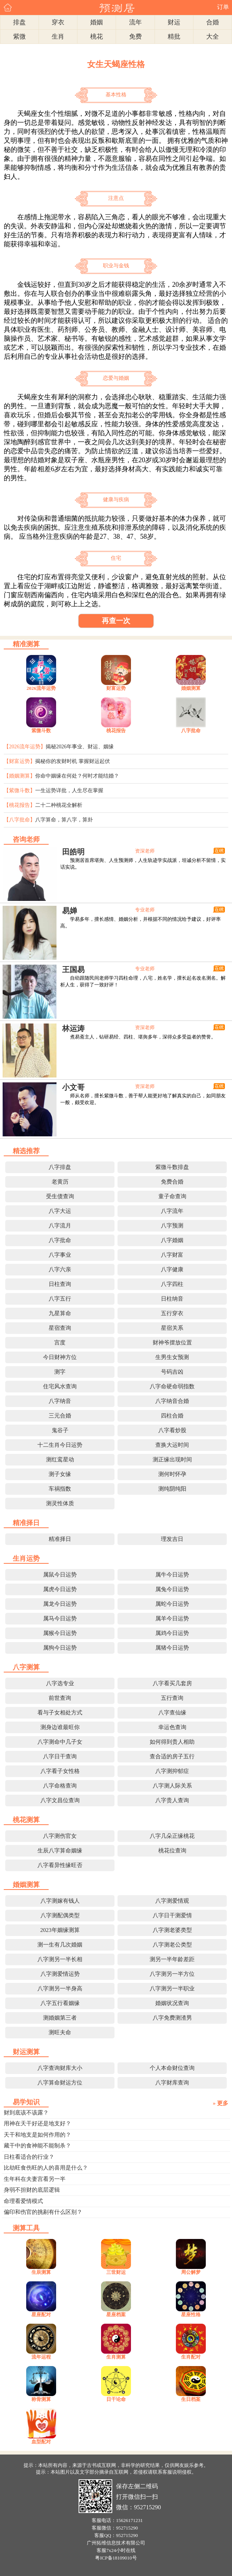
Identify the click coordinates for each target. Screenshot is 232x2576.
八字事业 (60, 1255)
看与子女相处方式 (59, 1713)
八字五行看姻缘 (60, 2003)
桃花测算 (26, 1820)
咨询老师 (26, 839)
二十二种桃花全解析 (58, 805)
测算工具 (26, 2228)
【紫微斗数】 (19, 790)
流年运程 (41, 2357)
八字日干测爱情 (172, 1915)
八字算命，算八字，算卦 (64, 820)
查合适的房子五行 (172, 1756)
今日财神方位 (60, 1357)
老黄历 (60, 1182)
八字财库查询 (172, 2083)
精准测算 (26, 644)
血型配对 (41, 2441)
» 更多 (220, 2103)
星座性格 (191, 2314)
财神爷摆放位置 (172, 1343)
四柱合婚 (172, 1416)
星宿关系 (172, 1328)
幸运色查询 (172, 1727)
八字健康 (172, 1269)
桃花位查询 (172, 1851)
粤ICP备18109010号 (116, 2558)
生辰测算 (41, 2272)
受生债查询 (60, 1196)
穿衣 (58, 22)
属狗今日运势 (60, 1648)
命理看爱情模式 (23, 2201)
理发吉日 (172, 1539)
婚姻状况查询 (172, 2003)
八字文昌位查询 (60, 1800)
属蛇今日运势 (172, 1604)
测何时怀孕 (172, 1474)
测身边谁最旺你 (60, 1727)
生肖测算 (116, 2357)
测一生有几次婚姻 (59, 1945)
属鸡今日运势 (172, 1633)
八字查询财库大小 (59, 2068)
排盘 (19, 22)
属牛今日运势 (172, 1575)
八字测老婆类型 (172, 1930)
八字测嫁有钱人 (60, 1901)
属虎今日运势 (60, 1589)
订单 (223, 7)
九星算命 (60, 1313)
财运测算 (26, 2052)
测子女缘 (60, 1474)
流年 (135, 22)
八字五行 (60, 1299)
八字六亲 (60, 1269)
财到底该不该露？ (26, 2113)
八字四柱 (172, 1284)
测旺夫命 (60, 2032)
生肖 (58, 36)
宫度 (59, 1343)
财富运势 (116, 688)
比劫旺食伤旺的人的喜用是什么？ (46, 2168)
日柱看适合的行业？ (29, 2157)
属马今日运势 (60, 1618)
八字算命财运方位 (59, 2083)
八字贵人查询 (172, 1800)
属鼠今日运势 (60, 1575)
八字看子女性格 (60, 1771)
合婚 (212, 22)
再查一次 (116, 621)
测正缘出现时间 (172, 1460)
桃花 (96, 36)
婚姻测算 (191, 688)
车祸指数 (60, 1489)
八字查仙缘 (172, 1713)
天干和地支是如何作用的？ (37, 2135)
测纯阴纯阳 (172, 1489)
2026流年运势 (41, 688)
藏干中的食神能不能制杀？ (37, 2146)
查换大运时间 (172, 1445)
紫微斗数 (41, 730)
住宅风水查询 (60, 1386)
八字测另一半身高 (59, 1989)
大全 (212, 36)
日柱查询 (60, 1284)
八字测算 (26, 1667)
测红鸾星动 (60, 1460)
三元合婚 (60, 1416)
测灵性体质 (60, 1503)
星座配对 (41, 2314)
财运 (174, 22)
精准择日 (26, 1523)
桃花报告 (116, 730)
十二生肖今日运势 (59, 1445)
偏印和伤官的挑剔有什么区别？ (43, 2212)
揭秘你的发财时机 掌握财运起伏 (72, 761)
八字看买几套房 (172, 1683)
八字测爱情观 (172, 1901)
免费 (135, 36)
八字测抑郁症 (172, 1771)
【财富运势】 (19, 761)
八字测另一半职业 (172, 1989)
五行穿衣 (172, 1313)
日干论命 (116, 2399)
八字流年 (172, 1211)
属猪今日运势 (172, 1648)
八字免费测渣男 (172, 2018)
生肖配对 (191, 2357)
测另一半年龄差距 (172, 1959)
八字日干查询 (60, 1756)
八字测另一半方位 (172, 1974)
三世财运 (116, 2272)
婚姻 (96, 22)
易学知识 (26, 2102)
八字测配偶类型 (60, 1915)
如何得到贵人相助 (172, 1742)
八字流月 (60, 1226)
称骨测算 (41, 2399)
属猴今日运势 (60, 1633)
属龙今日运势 (60, 1604)
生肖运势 (26, 1558)
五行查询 (172, 1698)
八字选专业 (60, 1683)
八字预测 (172, 1226)
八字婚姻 (172, 1240)
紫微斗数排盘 (172, 1167)
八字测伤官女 (60, 1836)
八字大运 (60, 1211)
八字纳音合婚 (172, 1401)
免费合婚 (172, 1182)
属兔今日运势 (172, 1589)
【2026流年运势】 (25, 746)
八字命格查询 (60, 1786)
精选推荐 (26, 1151)
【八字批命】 (19, 820)
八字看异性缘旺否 (59, 1865)
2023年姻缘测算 (60, 1930)
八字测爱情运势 (60, 1974)
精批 (174, 36)
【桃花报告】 (19, 805)
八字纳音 (60, 1401)
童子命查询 (172, 1196)
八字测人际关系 (172, 1786)
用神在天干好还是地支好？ (37, 2123)
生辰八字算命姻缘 (59, 1851)
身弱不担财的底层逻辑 (32, 2190)
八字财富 (172, 1255)
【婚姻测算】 (19, 776)
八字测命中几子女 (59, 1742)
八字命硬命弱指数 (172, 1386)
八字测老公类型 (172, 1945)
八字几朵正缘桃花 (172, 1836)
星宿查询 (60, 1328)
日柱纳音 (172, 1299)
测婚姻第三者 (60, 2018)
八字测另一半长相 (59, 1959)
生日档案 (191, 2399)
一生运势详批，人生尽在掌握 (69, 790)
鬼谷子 (60, 1430)
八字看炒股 (172, 1430)
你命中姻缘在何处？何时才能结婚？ (77, 776)
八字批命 (191, 730)
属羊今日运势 (172, 1618)
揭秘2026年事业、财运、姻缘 (80, 746)
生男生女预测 (172, 1357)
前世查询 (60, 1698)
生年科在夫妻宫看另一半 (34, 2179)
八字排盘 (60, 1167)
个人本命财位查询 (172, 2068)
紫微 (19, 36)
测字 (59, 1372)
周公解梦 (191, 2272)
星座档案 (116, 2314)
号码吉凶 (172, 1372)
